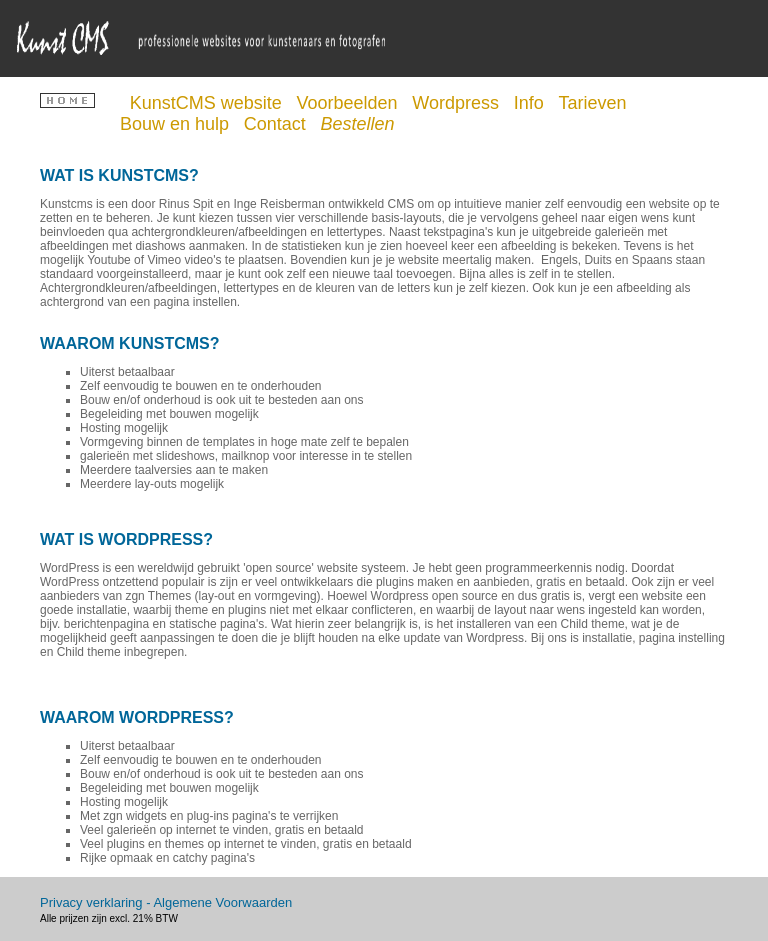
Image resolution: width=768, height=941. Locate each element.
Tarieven (594, 103)
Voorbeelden (349, 103)
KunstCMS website (208, 103)
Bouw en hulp (177, 124)
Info (531, 103)
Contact (277, 124)
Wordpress (458, 103)
